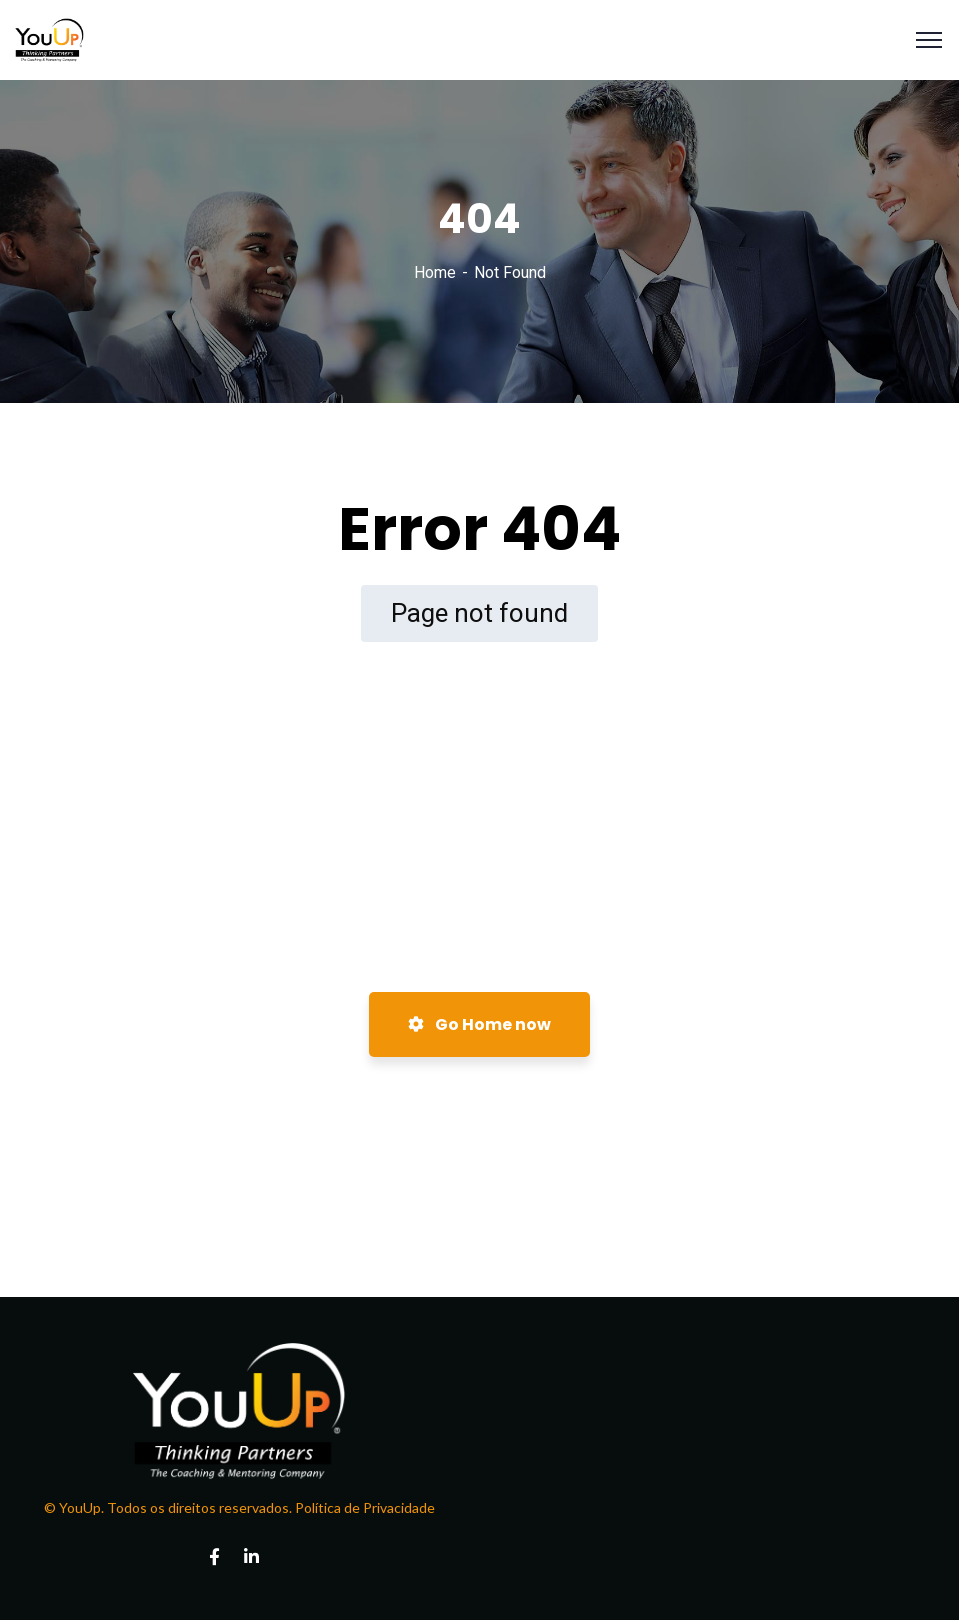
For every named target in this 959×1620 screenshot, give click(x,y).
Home (435, 272)
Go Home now (479, 1024)
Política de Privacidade (363, 1507)
